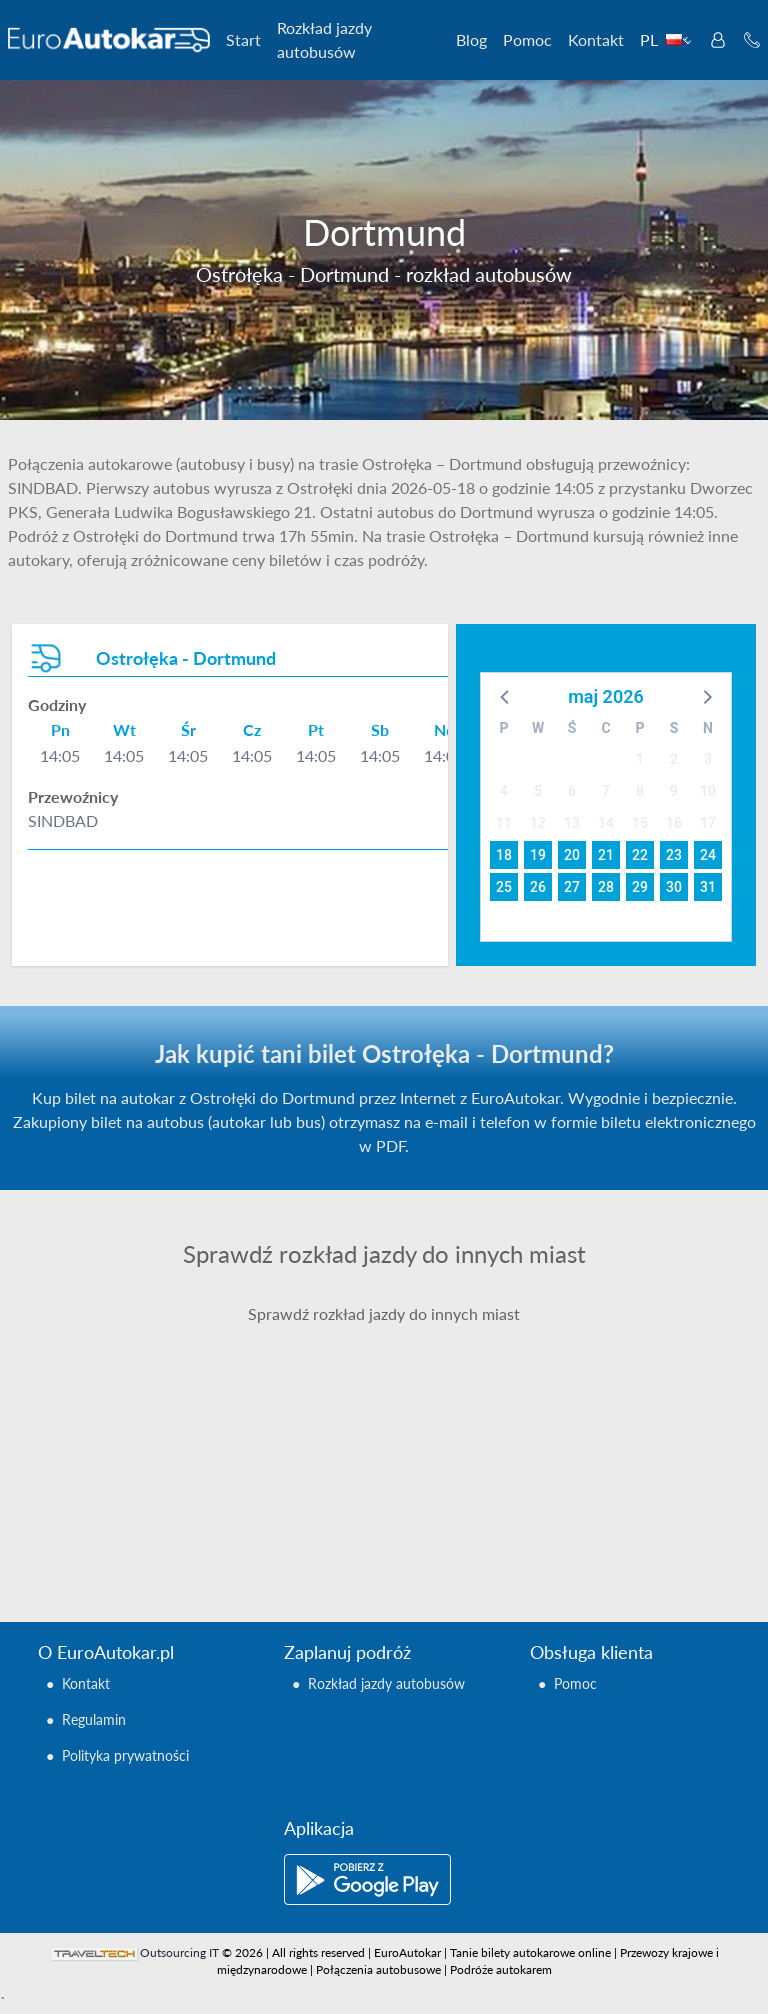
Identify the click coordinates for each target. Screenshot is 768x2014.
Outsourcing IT (179, 1952)
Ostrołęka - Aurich (125, 1505)
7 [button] (606, 791)
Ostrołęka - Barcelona (493, 1385)
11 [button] (504, 823)
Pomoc (527, 39)
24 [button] (708, 855)
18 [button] (504, 855)
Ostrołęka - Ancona (128, 1361)
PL (665, 39)
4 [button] (504, 791)
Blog (471, 39)
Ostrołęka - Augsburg (135, 1481)
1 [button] (640, 759)
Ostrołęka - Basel (476, 1409)
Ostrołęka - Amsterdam (142, 1337)
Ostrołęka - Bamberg (489, 1361)
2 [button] (674, 759)
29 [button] (640, 887)
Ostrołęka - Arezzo (125, 1433)
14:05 (60, 755)
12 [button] (538, 823)
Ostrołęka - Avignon (486, 1313)
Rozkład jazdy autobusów (324, 39)
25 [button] (504, 887)
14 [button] (606, 823)
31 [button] (708, 887)
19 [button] (538, 855)
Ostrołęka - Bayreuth (490, 1457)
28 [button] (606, 887)
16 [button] (674, 823)
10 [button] (708, 791)
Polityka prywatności (125, 1755)
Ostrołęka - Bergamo (489, 1481)
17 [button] (708, 823)
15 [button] (640, 823)
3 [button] (708, 759)
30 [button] (674, 887)
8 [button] (640, 791)
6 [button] (572, 791)
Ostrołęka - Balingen (488, 1337)
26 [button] (538, 887)
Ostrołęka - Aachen (128, 1313)
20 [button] (572, 855)
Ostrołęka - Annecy (128, 1385)
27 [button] (572, 887)
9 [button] (674, 791)
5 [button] (538, 791)
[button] (506, 696)
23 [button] (674, 855)
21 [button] (606, 855)
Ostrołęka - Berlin (478, 1505)
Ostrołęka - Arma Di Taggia (154, 1457)
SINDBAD (63, 820)
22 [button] (640, 855)
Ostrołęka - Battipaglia (495, 1433)
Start (243, 39)
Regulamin (94, 1719)
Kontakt (596, 39)
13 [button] (572, 823)
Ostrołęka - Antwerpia (138, 1409)
